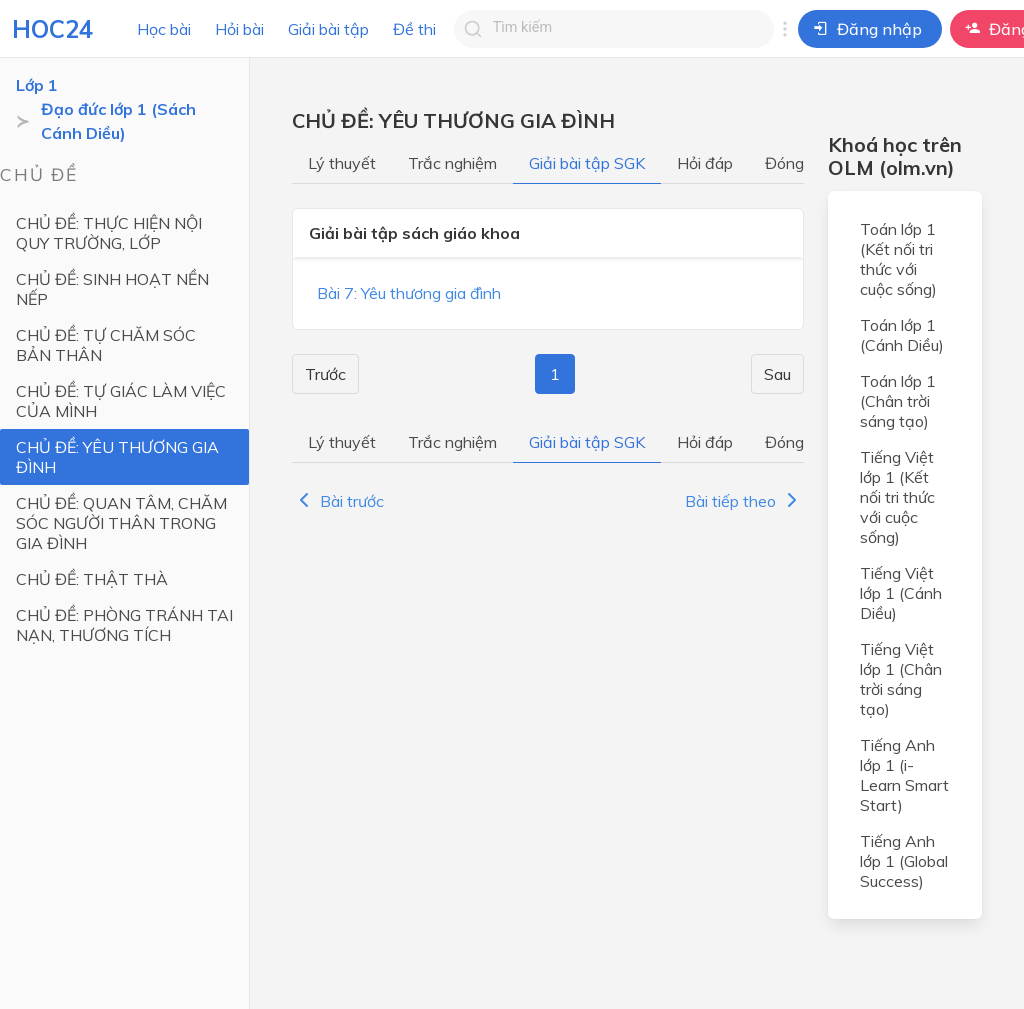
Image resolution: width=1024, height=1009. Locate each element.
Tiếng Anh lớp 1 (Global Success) (904, 861)
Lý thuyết (342, 163)
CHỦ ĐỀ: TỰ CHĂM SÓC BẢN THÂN (106, 345)
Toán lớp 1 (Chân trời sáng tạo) (898, 401)
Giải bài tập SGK (587, 163)
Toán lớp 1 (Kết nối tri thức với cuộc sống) (898, 259)
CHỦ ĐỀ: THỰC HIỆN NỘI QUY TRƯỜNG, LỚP (109, 233)
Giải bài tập (328, 29)
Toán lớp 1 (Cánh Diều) (902, 335)
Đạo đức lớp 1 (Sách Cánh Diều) (118, 121)
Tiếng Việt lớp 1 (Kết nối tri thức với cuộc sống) (897, 497)
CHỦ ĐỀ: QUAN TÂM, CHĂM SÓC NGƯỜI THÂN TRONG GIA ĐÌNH (121, 523)
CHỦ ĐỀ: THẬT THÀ (92, 579)
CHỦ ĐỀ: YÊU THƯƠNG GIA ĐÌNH (117, 457)
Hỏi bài (239, 29)
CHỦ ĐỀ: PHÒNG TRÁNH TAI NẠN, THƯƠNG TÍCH (124, 625)
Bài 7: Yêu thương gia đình (409, 293)
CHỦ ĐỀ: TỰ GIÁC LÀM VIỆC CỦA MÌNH (121, 401)
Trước (325, 374)
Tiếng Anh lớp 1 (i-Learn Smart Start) (904, 775)
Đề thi (414, 29)
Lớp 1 (37, 85)
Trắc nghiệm (452, 163)
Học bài (164, 29)
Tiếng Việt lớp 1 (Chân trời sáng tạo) (901, 679)
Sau (777, 374)
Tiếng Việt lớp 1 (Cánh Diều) (901, 593)
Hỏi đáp (705, 163)
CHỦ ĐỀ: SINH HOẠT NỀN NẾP (112, 289)
